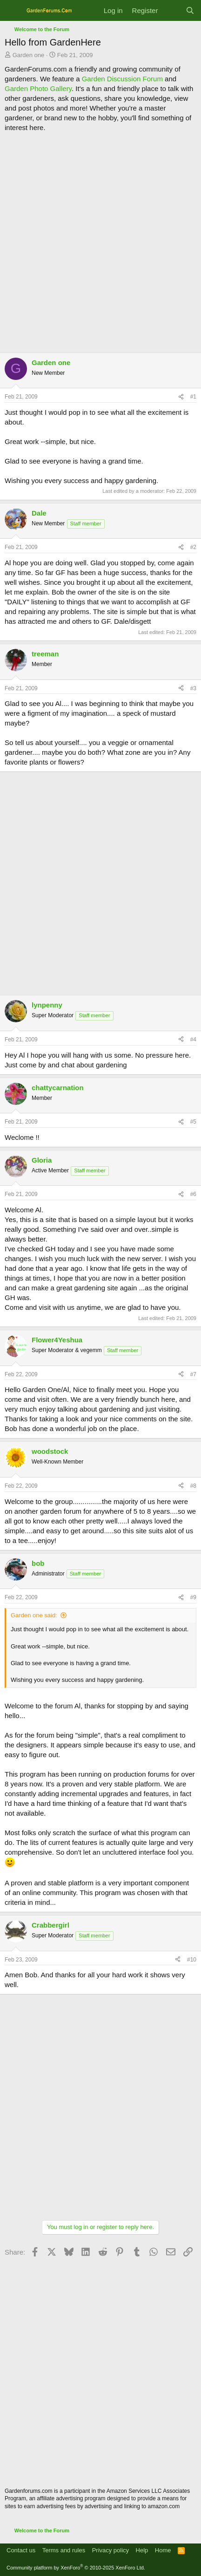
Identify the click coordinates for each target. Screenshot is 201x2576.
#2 (193, 547)
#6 (193, 1194)
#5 (193, 1121)
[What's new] (171, 10)
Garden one (29, 55)
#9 (193, 1597)
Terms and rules (63, 2550)
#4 (193, 1039)
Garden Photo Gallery (38, 88)
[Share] (181, 397)
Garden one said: (34, 1615)
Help (142, 2550)
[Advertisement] (100, 242)
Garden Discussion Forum (122, 79)
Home (163, 2550)
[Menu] (13, 10)
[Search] (190, 10)
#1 (193, 396)
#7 (193, 1374)
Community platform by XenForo (76, 2567)
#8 (193, 1486)
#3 (193, 688)
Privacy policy (110, 2550)
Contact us (21, 2550)
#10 (191, 1959)
